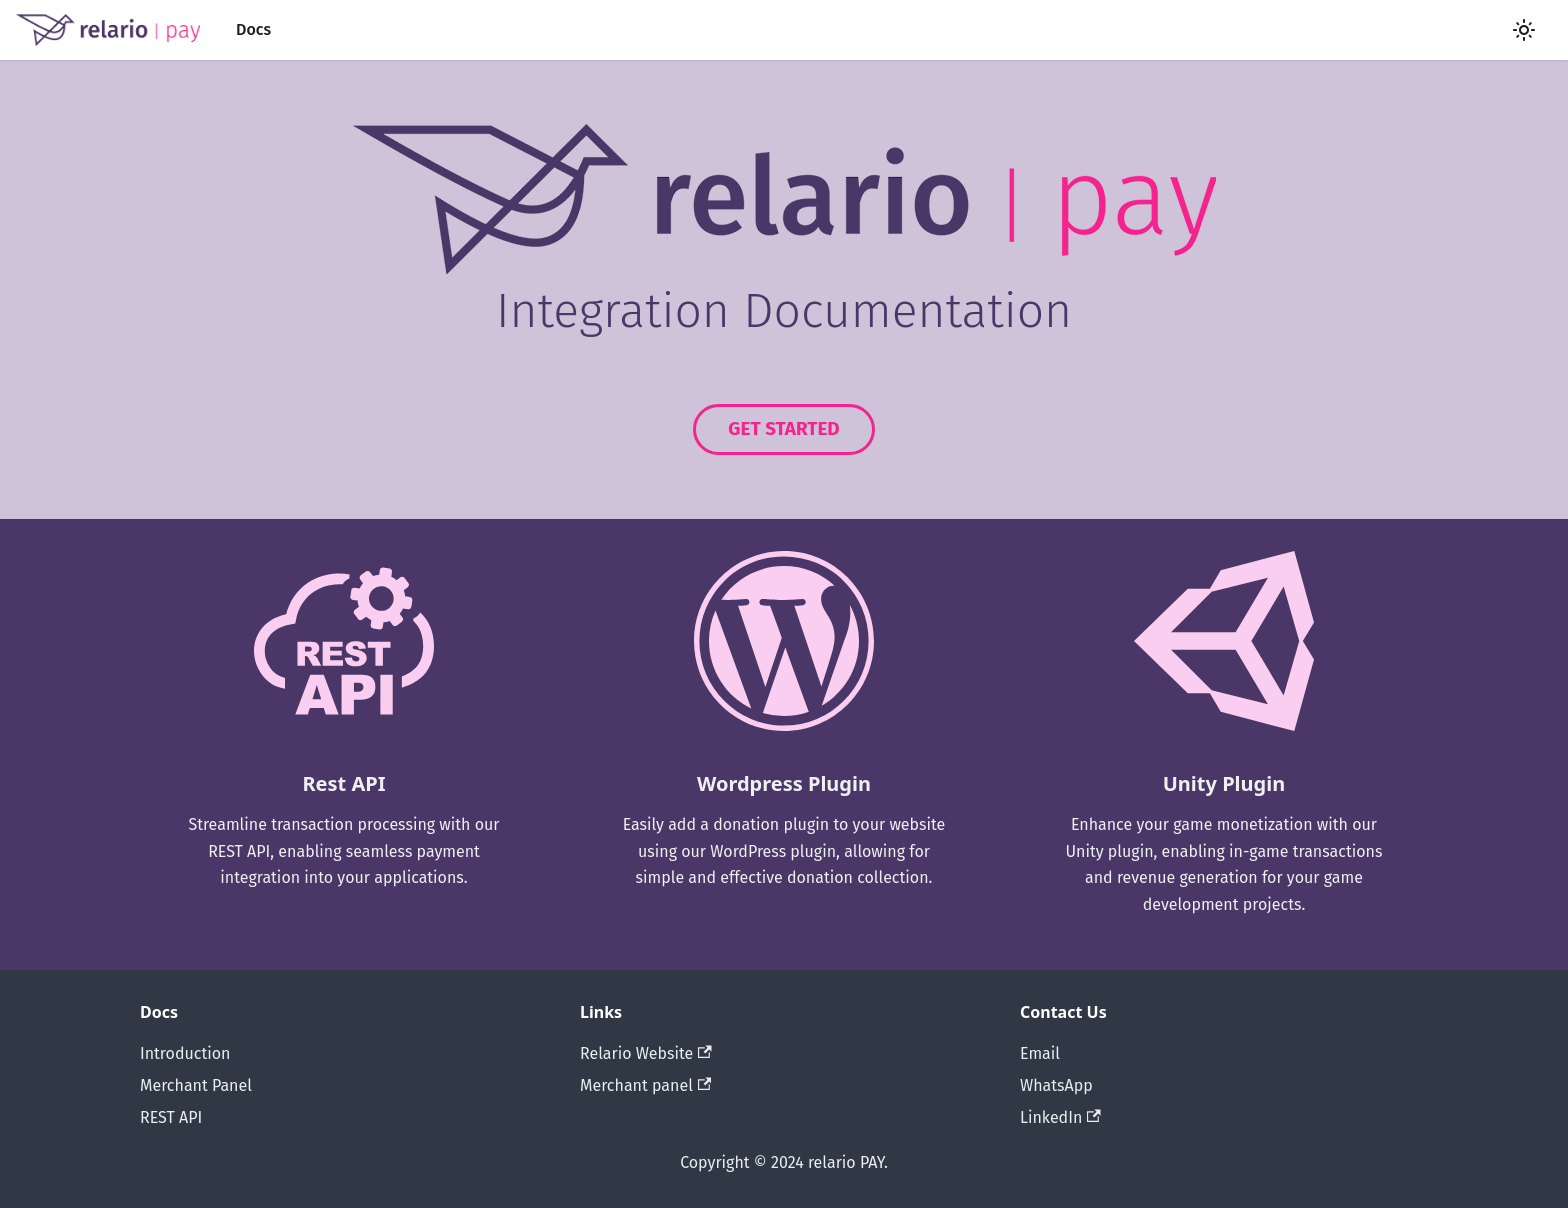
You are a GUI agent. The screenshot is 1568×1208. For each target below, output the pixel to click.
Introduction (185, 1053)
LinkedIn (1060, 1117)
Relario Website (646, 1053)
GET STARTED (783, 428)
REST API (171, 1117)
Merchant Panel (196, 1085)
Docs (253, 29)
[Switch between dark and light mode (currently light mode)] (1524, 30)
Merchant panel (645, 1085)
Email (1040, 1053)
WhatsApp (1056, 1085)
